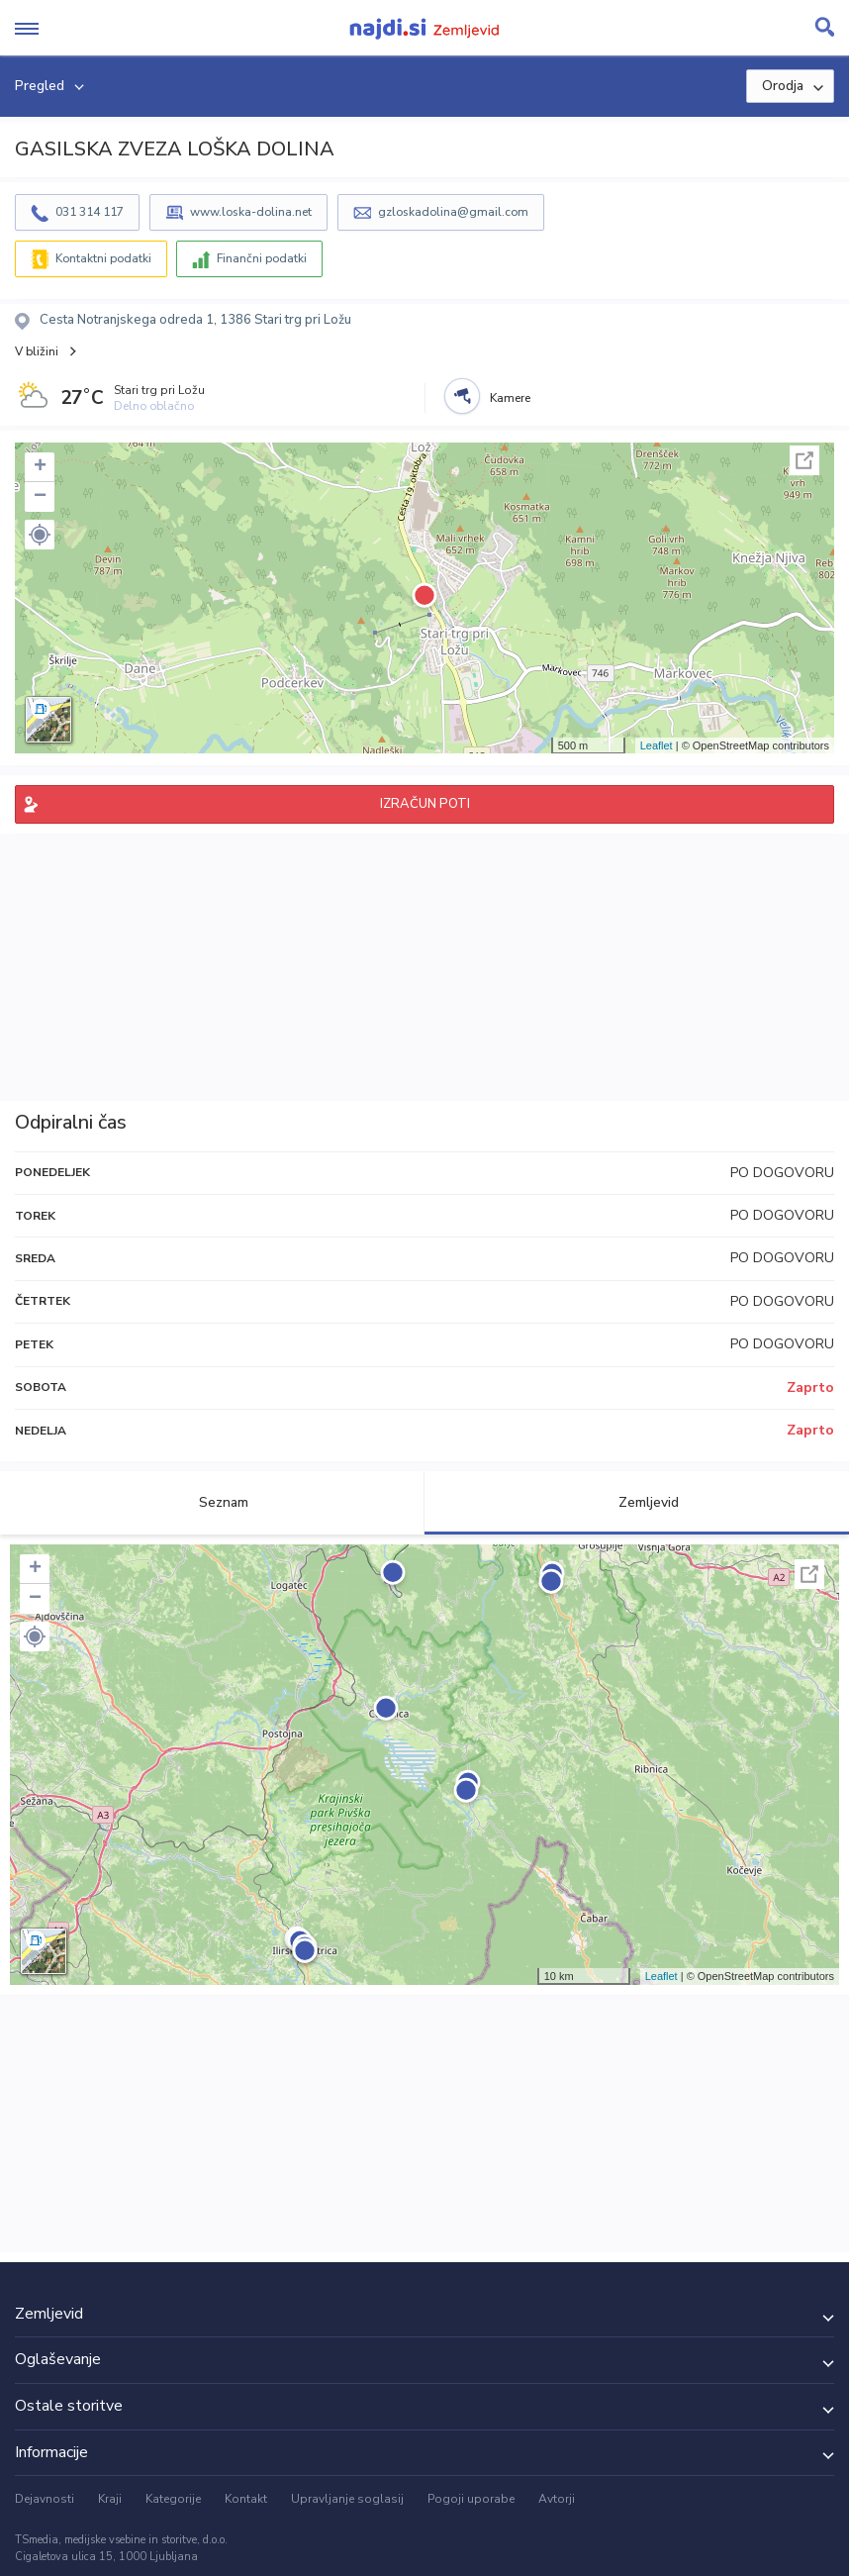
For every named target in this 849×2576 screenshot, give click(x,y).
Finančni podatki (262, 258)
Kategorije (173, 2499)
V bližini (36, 351)
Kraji (110, 2499)
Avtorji (556, 2499)
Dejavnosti (44, 2499)
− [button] (40, 497)
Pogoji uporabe (471, 2499)
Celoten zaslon (804, 460)
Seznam (212, 1502)
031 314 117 (89, 212)
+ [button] (40, 467)
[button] (39, 534)
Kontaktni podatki (103, 258)
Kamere (510, 398)
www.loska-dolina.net (251, 212)
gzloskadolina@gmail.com (453, 212)
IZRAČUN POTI (425, 804)
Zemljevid (637, 1502)
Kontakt (246, 2499)
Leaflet (656, 745)
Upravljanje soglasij (347, 2499)
